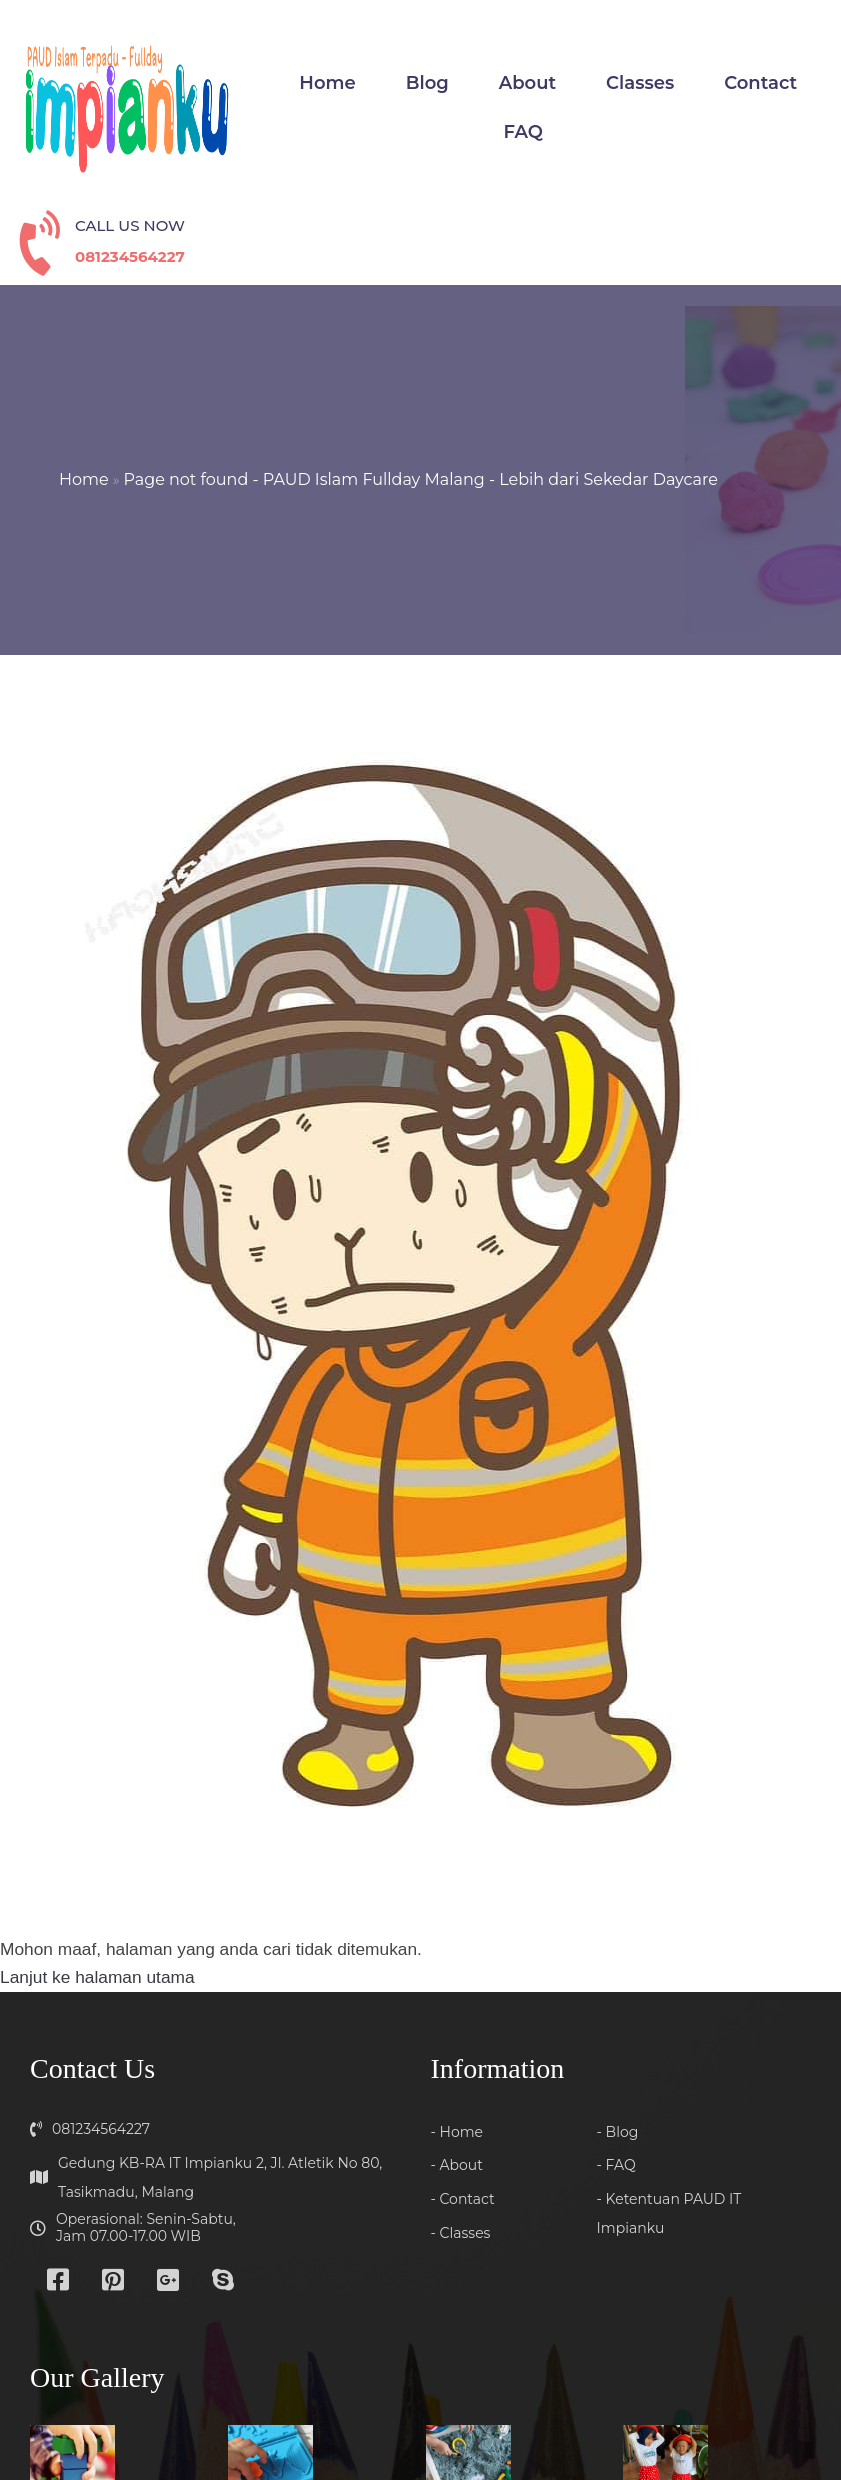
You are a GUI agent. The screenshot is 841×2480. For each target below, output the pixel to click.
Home (85, 399)
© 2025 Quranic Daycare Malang (421, 2414)
